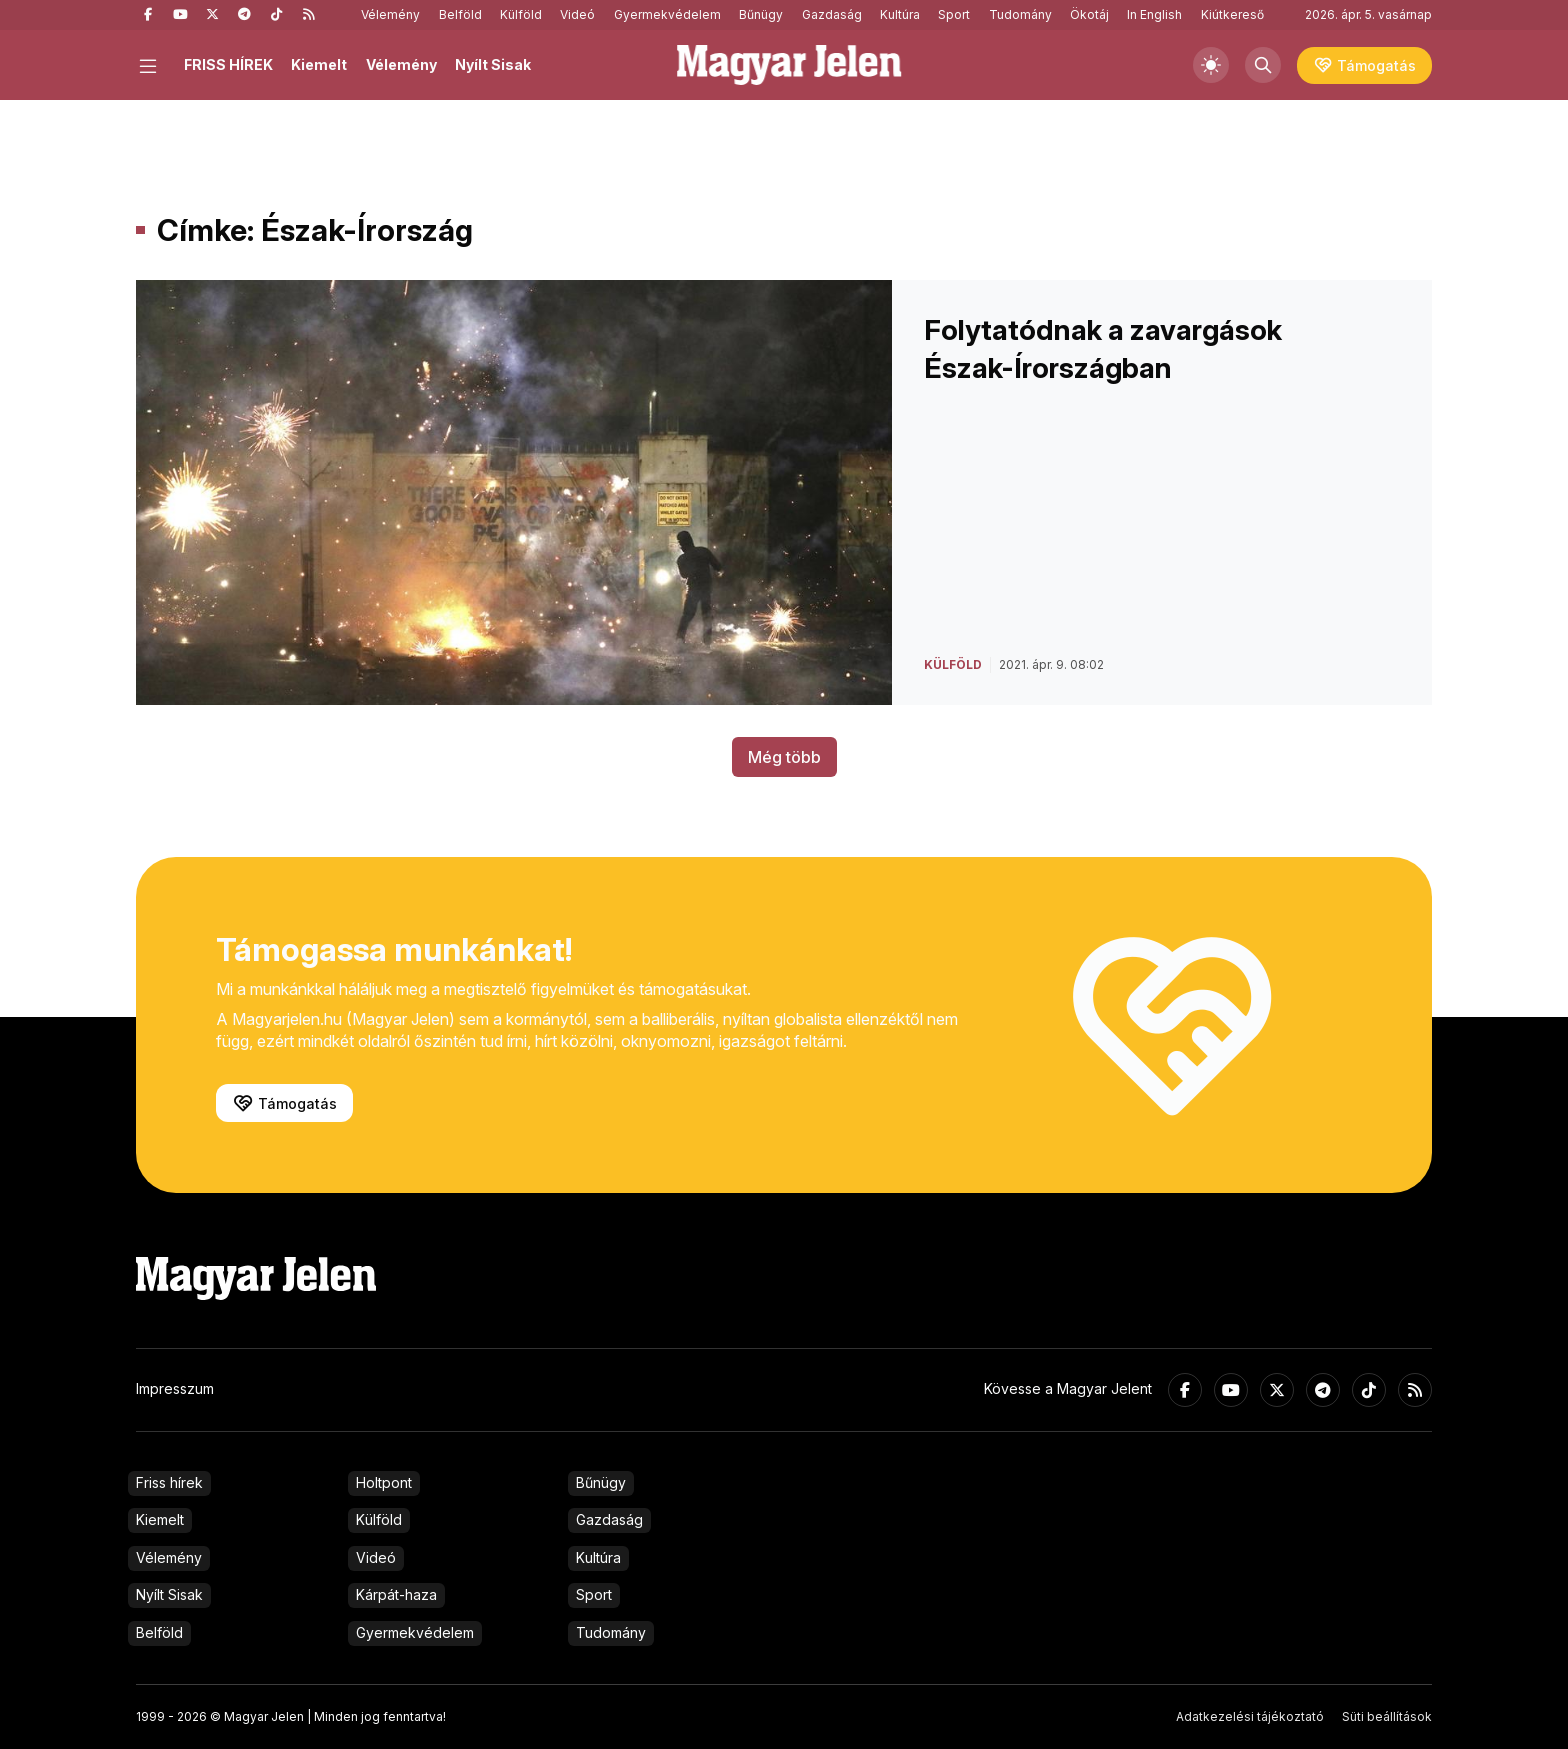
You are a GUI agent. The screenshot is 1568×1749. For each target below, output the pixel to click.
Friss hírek (169, 1482)
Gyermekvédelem (667, 14)
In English (1154, 14)
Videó (577, 14)
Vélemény (390, 14)
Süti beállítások (1387, 1716)
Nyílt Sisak (493, 64)
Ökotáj (1089, 14)
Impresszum (175, 1388)
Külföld (521, 14)
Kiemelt (319, 64)
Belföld (460, 14)
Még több (784, 757)
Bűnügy (761, 14)
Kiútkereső (1232, 14)
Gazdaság (832, 14)
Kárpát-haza (396, 1594)
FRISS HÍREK (228, 64)
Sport (954, 14)
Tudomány (1020, 14)
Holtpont (384, 1482)
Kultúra (900, 14)
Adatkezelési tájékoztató (1250, 1716)
